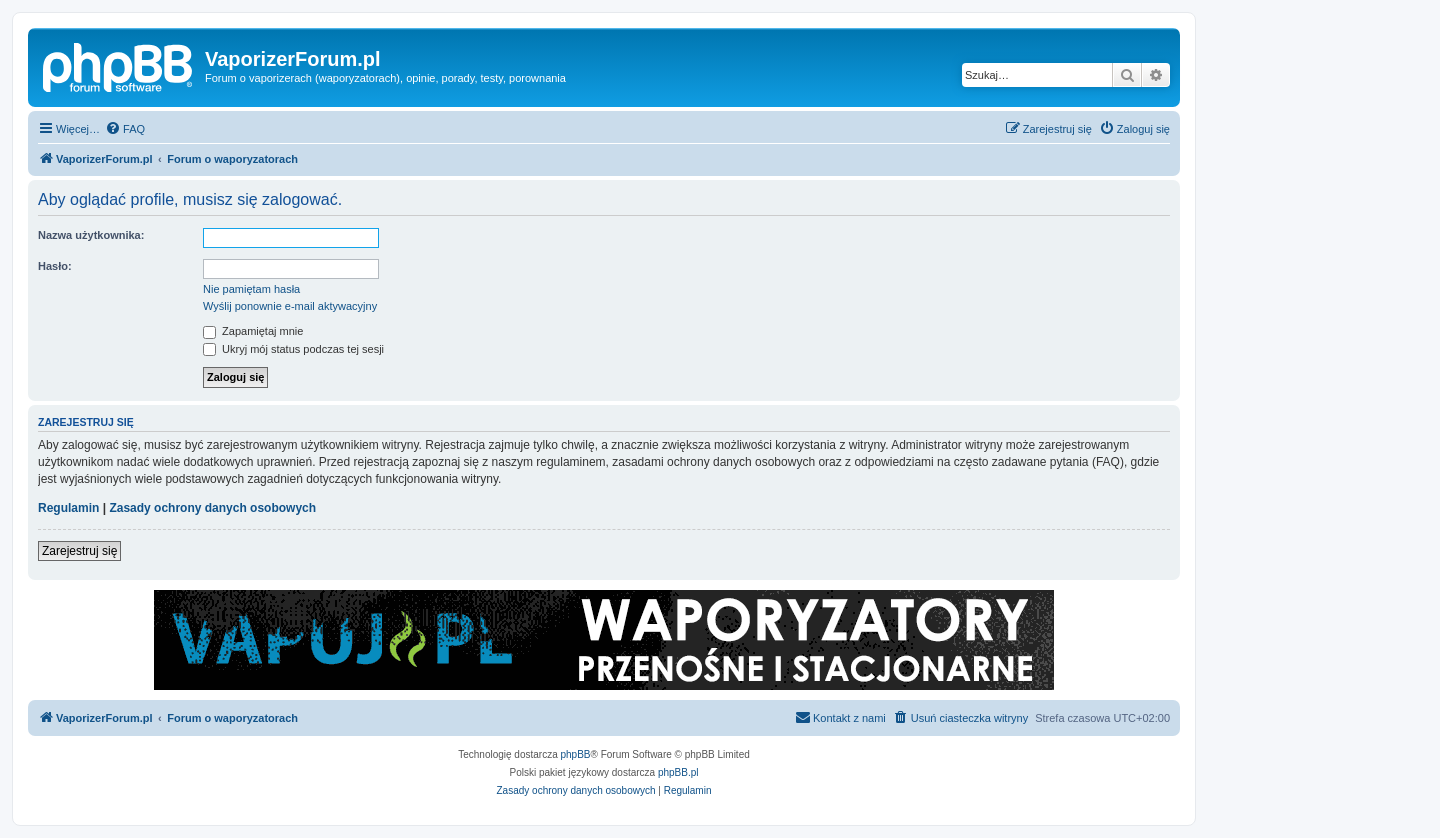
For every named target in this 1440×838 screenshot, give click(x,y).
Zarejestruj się (79, 551)
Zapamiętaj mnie (253, 331)
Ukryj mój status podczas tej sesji (293, 349)
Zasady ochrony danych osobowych (212, 508)
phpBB (576, 754)
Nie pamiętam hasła (251, 289)
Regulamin (68, 508)
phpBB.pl (678, 772)
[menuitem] (125, 129)
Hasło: (55, 266)
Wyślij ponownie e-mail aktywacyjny (290, 306)
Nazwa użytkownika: (91, 235)
